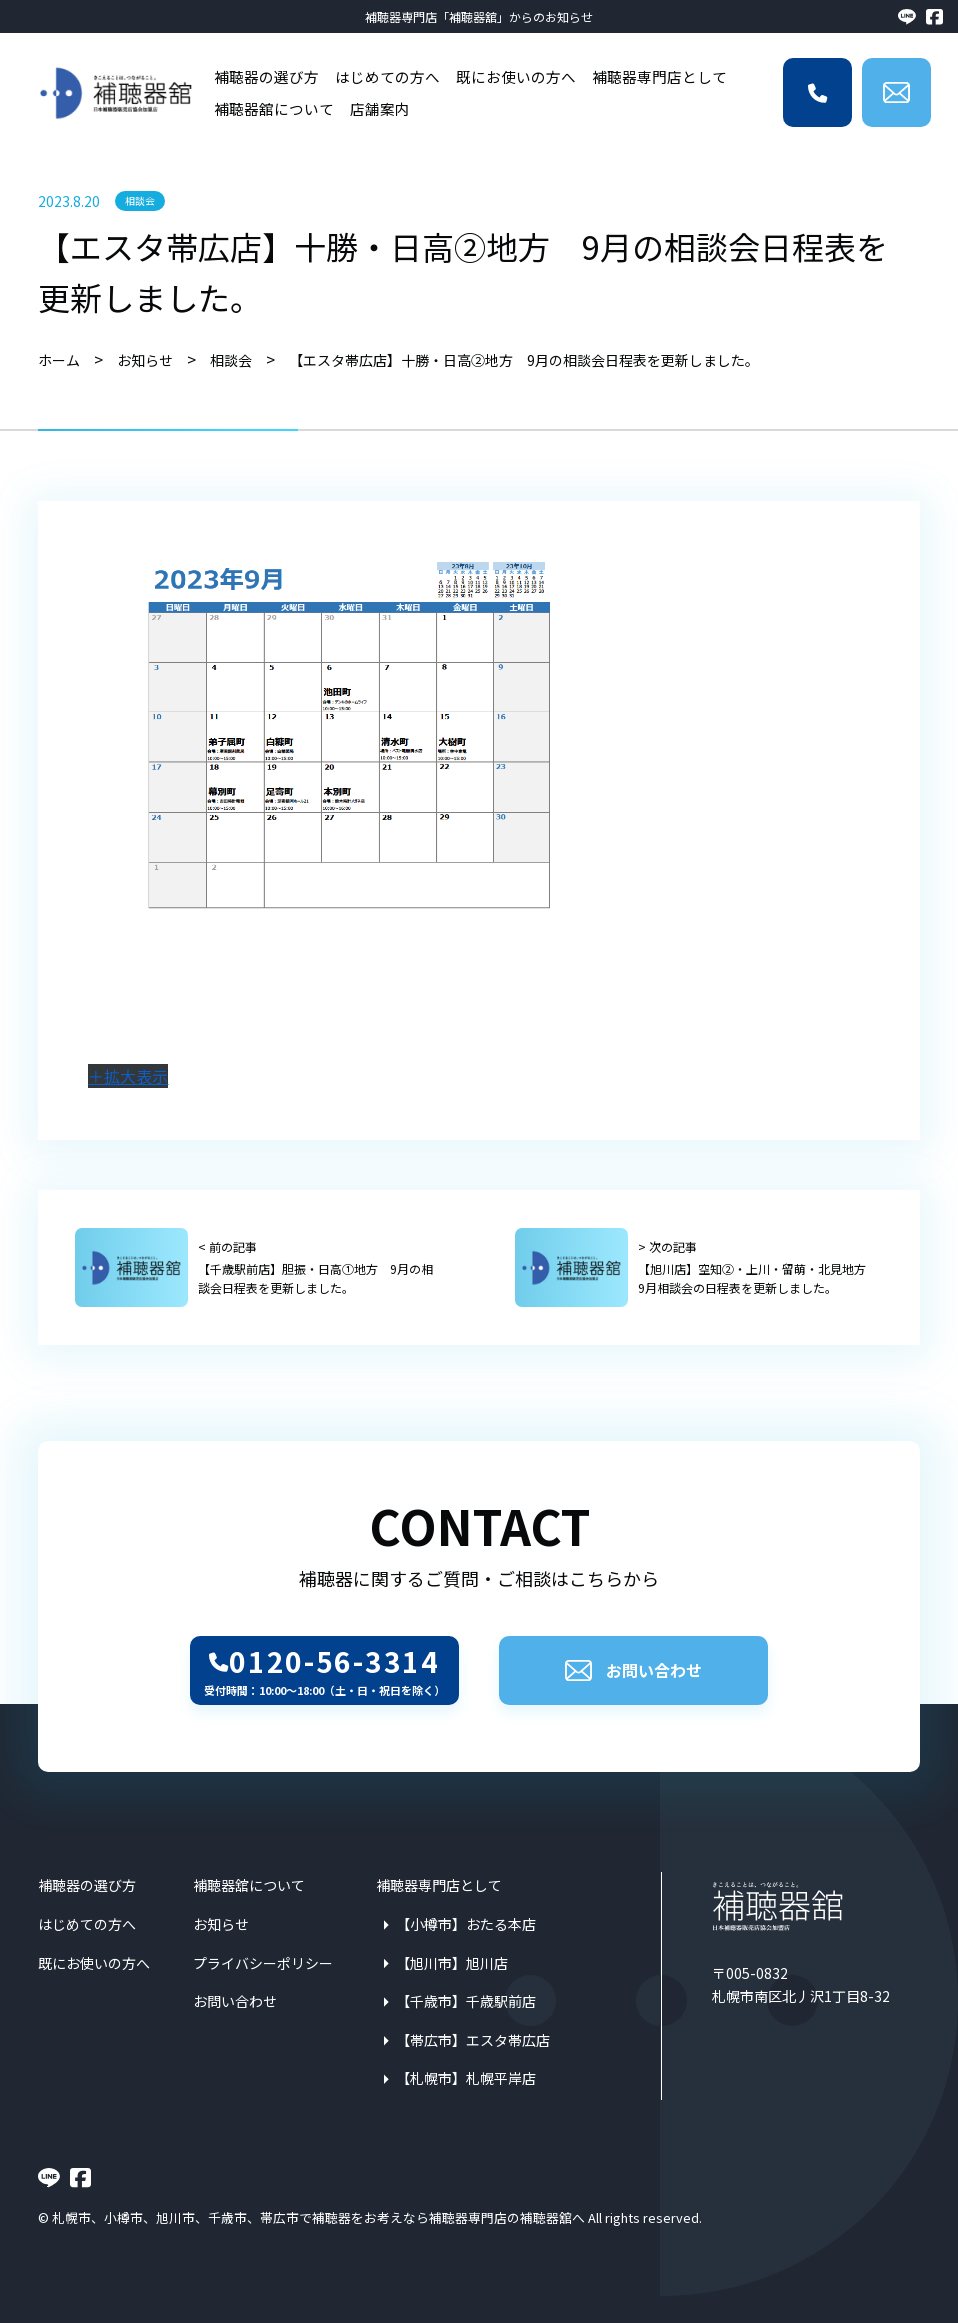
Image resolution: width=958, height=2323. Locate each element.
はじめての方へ (387, 76)
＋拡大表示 (128, 1076)
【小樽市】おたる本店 (466, 1924)
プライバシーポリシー (263, 1963)
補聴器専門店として (659, 76)
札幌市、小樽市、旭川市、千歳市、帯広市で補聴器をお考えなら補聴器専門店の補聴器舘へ (318, 2217)
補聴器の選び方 (266, 76)
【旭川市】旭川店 (452, 1963)
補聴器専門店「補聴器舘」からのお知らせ (479, 16)
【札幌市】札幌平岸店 (466, 2078)
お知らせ (221, 1924)
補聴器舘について (274, 108)
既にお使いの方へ (516, 76)
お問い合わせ (633, 1670)
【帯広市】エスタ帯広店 (473, 2040)
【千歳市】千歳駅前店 (466, 2001)
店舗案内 (380, 108)
